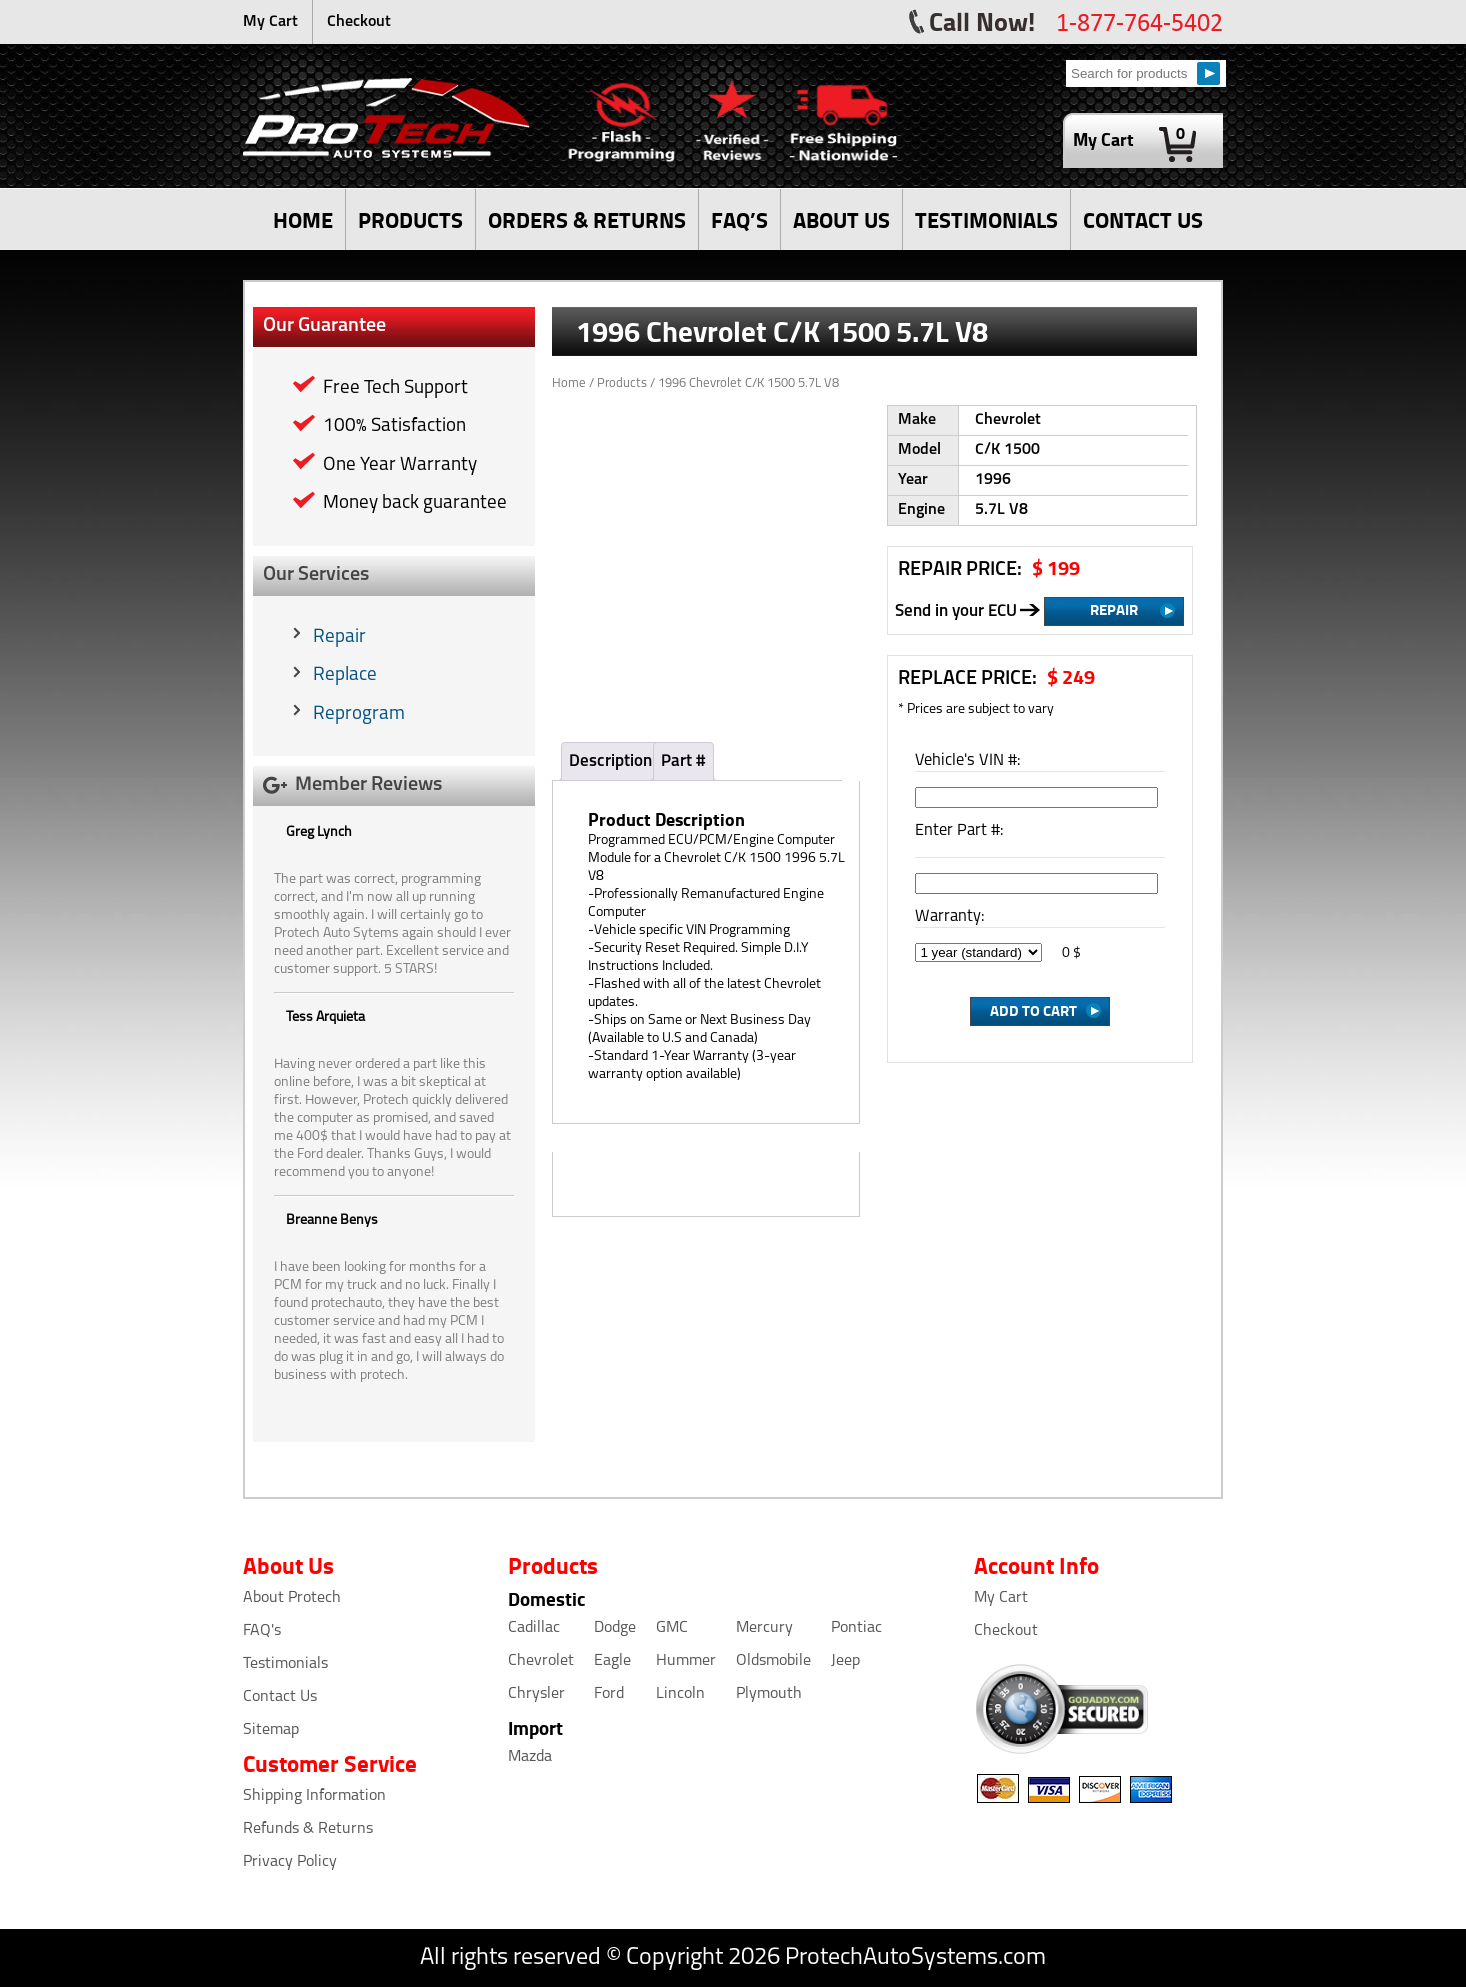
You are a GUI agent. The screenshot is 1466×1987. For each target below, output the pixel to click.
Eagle (612, 1661)
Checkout (359, 22)
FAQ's (262, 1631)
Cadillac (534, 1628)
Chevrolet (541, 1661)
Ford (609, 1694)
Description (610, 761)
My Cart (270, 22)
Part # (683, 761)
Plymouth (769, 1694)
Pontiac (856, 1628)
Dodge (615, 1628)
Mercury (764, 1628)
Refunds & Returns (308, 1829)
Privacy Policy (290, 1862)
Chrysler (536, 1694)
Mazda (530, 1757)
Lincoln (680, 1694)
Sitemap (271, 1730)
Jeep (845, 1661)
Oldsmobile (773, 1661)
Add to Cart (1033, 1010)
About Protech (292, 1598)
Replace (345, 675)
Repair (339, 637)
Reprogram (359, 714)
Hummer (686, 1661)
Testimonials (285, 1664)
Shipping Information (314, 1796)
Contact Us (280, 1697)
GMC (672, 1628)
